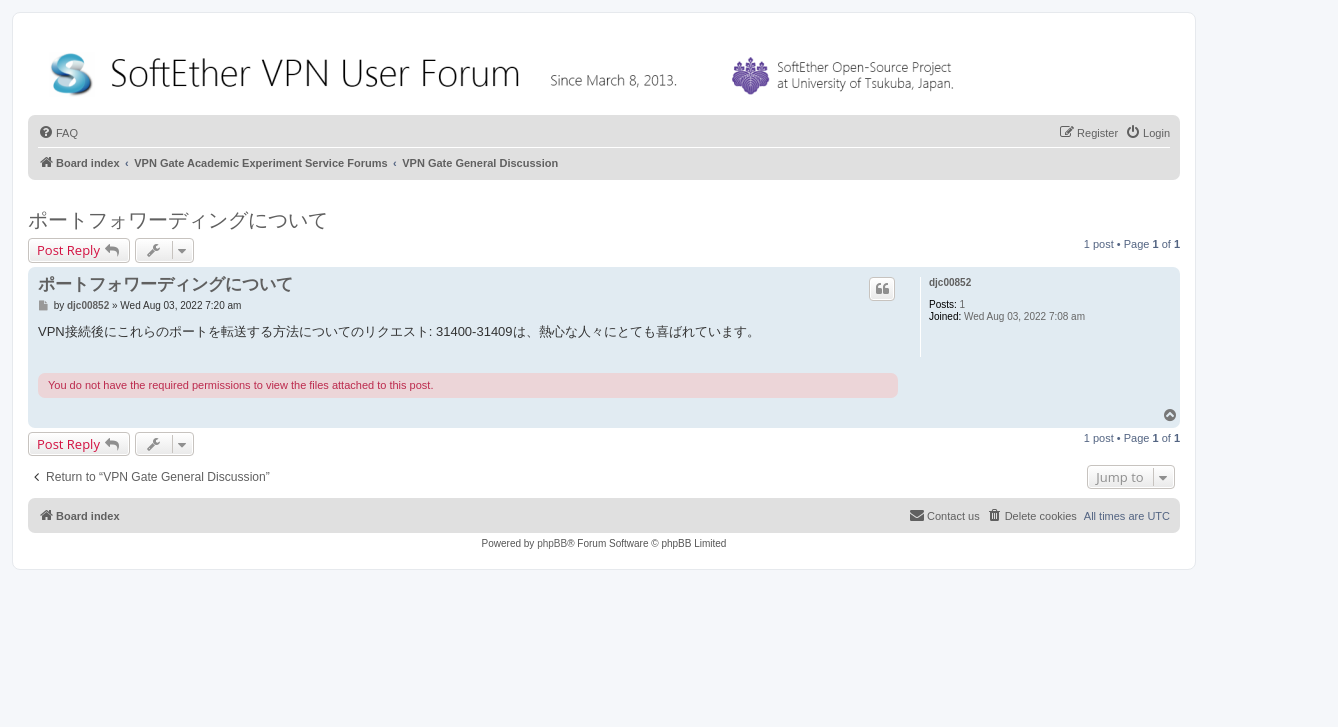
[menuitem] (58, 133)
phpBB (552, 543)
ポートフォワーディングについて (178, 220)
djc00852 (950, 282)
